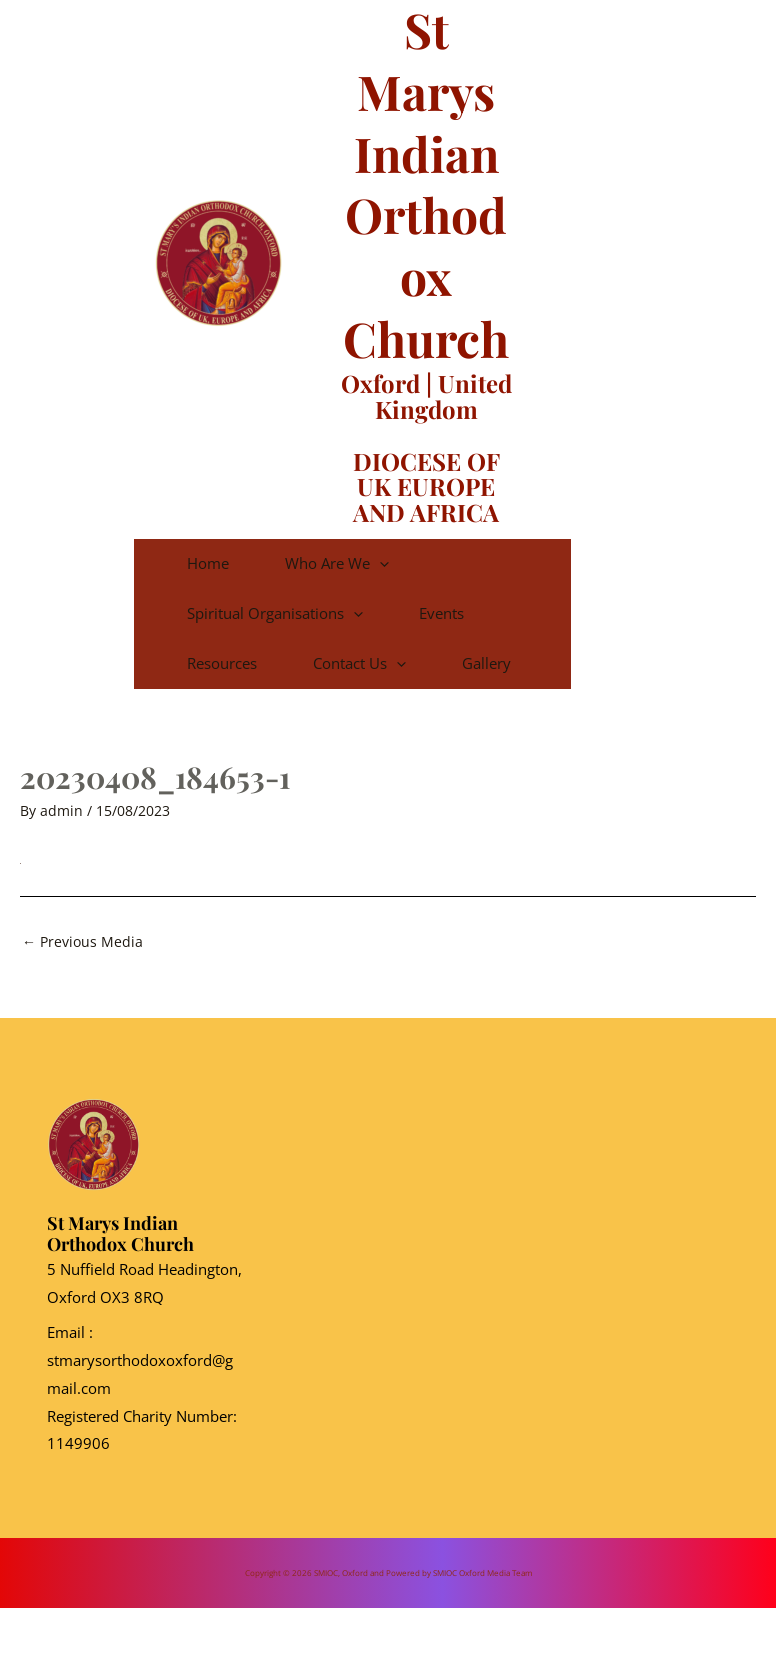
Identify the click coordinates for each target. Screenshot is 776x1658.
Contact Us (417, 663)
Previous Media (82, 991)
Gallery (238, 713)
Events (499, 613)
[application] (437, 563)
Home (235, 563)
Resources (249, 663)
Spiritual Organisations (302, 613)
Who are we (395, 563)
